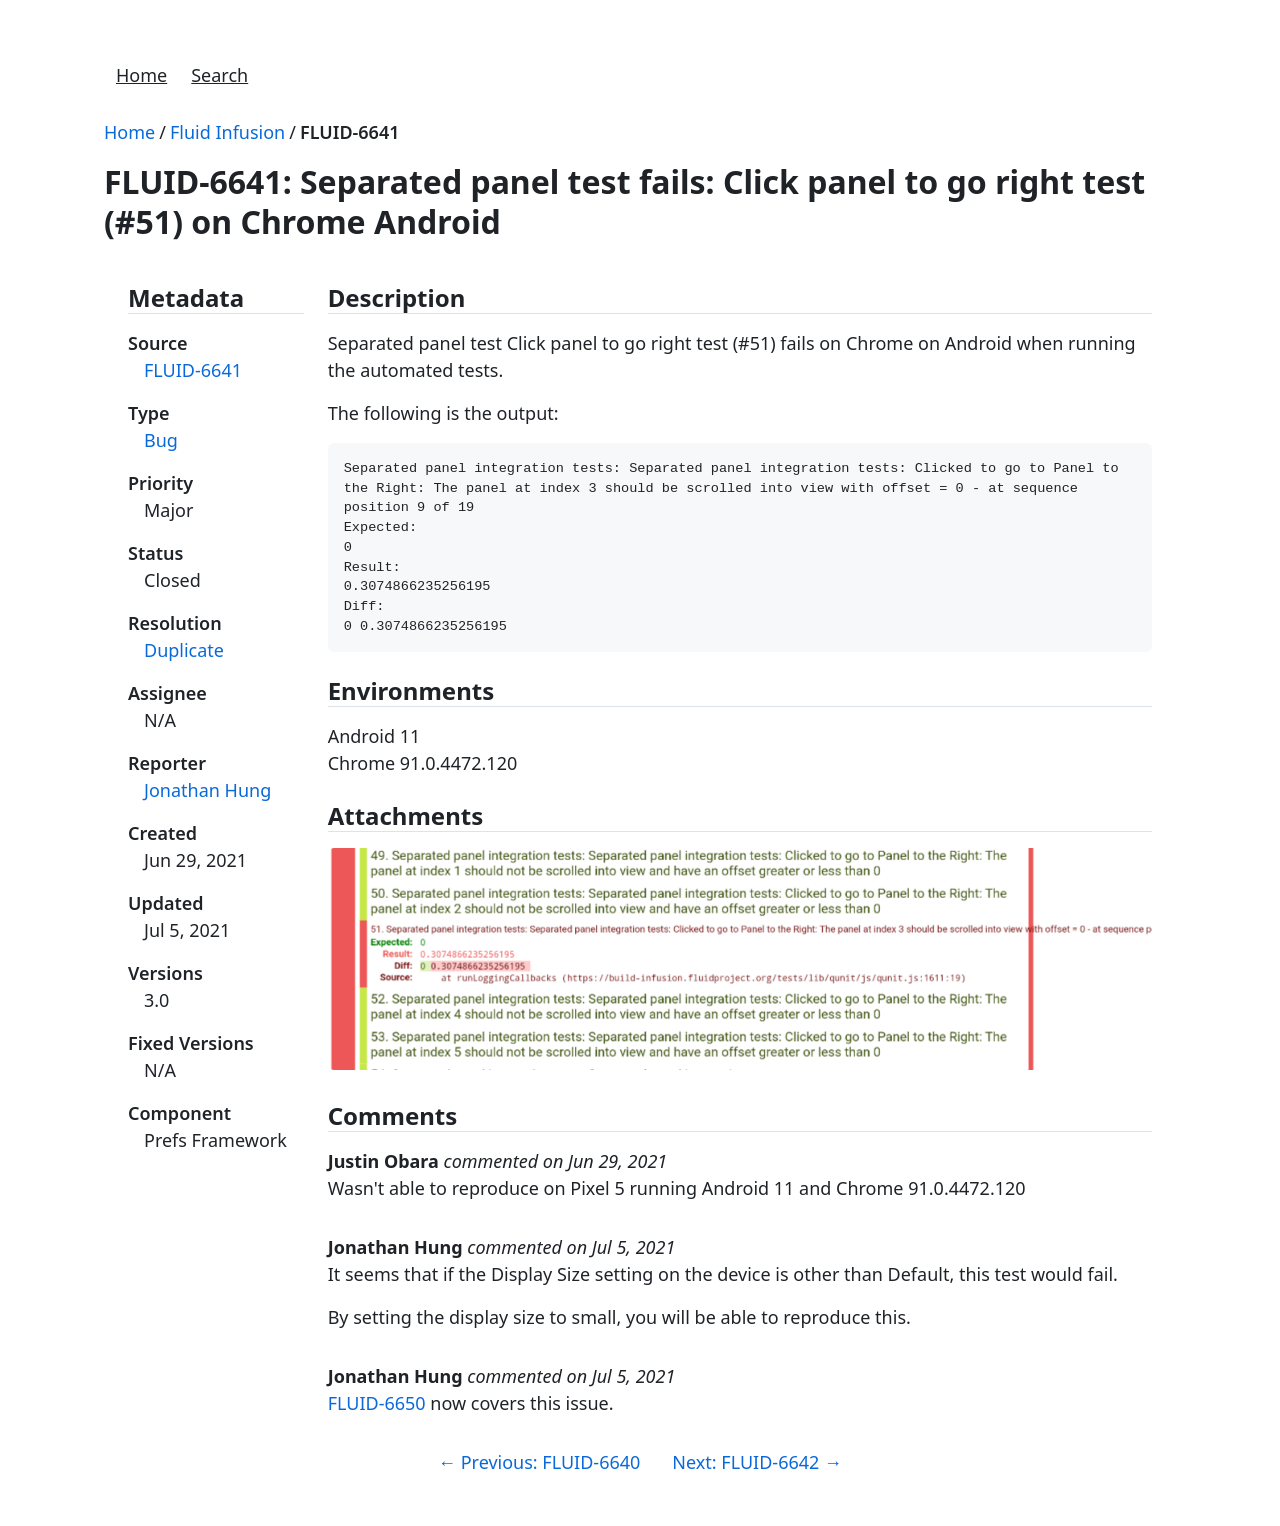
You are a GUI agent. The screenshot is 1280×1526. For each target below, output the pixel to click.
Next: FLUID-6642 (757, 1480)
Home (141, 75)
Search (219, 75)
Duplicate (184, 650)
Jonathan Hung (207, 790)
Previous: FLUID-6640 (539, 1480)
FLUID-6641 (350, 132)
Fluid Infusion (227, 132)
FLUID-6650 (377, 1421)
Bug (161, 440)
